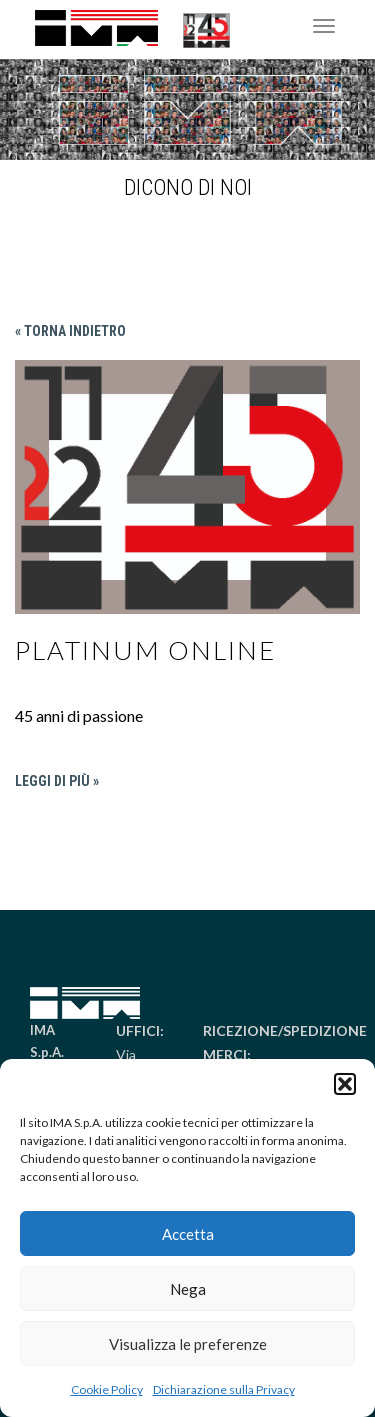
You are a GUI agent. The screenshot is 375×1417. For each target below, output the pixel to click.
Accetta (188, 1234)
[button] (345, 1084)
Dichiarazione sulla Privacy (224, 1389)
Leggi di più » (57, 781)
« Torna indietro (70, 331)
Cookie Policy (107, 1389)
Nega (188, 1289)
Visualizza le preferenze (188, 1344)
